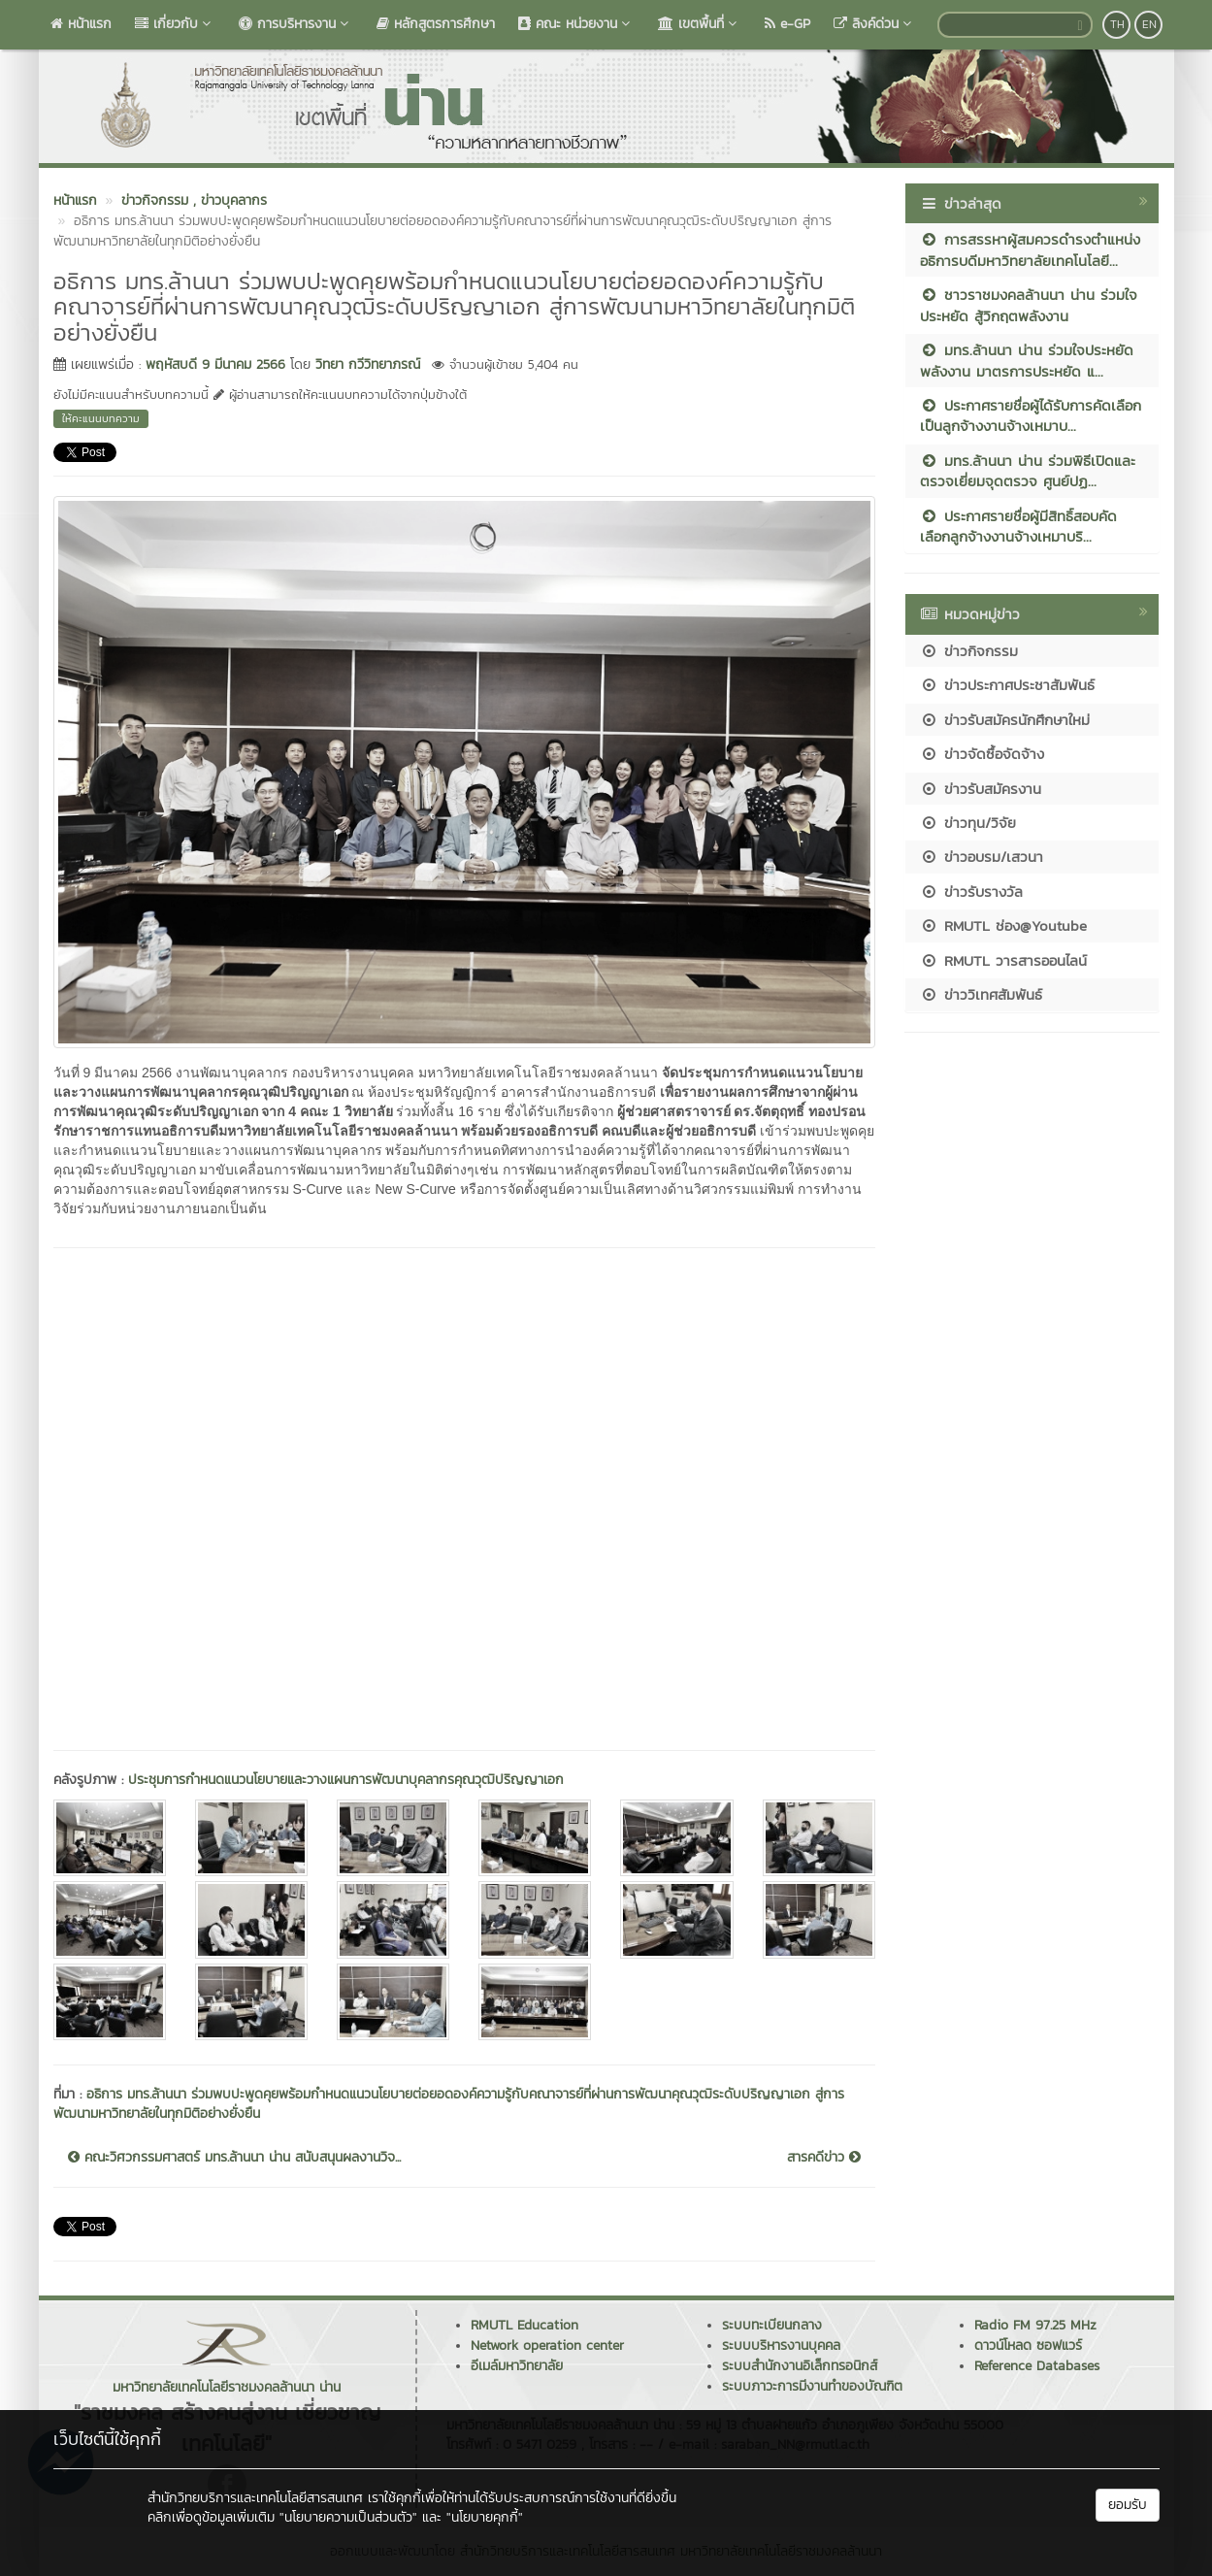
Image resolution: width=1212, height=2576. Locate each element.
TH (1117, 24)
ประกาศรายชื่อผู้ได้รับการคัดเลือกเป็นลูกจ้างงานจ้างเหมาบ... (1030, 415)
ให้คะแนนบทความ (101, 418)
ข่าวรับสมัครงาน (980, 788)
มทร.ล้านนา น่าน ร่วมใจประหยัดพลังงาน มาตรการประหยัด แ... (1026, 360)
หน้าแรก (81, 24)
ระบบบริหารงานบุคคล (781, 2345)
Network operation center (547, 2345)
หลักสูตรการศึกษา (436, 24)
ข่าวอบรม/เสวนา (981, 856)
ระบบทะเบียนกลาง (772, 2325)
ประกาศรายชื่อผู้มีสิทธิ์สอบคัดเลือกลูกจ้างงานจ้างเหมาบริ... (1018, 526)
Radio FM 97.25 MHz (1035, 2325)
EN (1149, 24)
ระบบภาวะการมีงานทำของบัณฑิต (812, 2386)
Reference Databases (1036, 2366)
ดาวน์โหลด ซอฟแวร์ (1028, 2345)
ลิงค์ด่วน (875, 24)
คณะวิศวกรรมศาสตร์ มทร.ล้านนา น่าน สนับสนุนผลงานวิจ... (234, 2157)
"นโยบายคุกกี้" (484, 2517)
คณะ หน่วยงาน (576, 24)
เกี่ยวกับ (175, 24)
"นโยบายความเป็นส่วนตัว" (348, 2517)
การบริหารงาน (296, 24)
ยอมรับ (1127, 2504)
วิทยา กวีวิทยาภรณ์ (367, 364)
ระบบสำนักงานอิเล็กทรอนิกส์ (799, 2366)
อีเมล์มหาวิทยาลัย (517, 2366)
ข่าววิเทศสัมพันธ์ (981, 994)
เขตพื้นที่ (699, 24)
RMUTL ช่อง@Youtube (1003, 925)
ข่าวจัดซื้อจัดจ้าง (982, 754)
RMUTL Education (524, 2325)
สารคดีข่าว (824, 2157)
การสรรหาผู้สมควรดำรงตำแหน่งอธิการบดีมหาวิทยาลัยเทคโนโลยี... (1030, 249)
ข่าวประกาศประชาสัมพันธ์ (1007, 685)
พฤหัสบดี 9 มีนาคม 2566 (215, 364)
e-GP (787, 24)
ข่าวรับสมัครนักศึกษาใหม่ (1005, 720)
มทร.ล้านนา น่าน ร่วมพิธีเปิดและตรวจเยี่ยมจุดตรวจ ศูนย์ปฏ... (1027, 470)
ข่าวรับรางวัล (971, 891)
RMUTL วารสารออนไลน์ (1003, 960)
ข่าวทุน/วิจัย (968, 822)
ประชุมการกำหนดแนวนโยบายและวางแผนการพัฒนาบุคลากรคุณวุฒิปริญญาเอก (346, 1779)
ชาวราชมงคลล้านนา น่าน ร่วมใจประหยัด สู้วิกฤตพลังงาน (1028, 304)
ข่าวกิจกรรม (969, 651)
